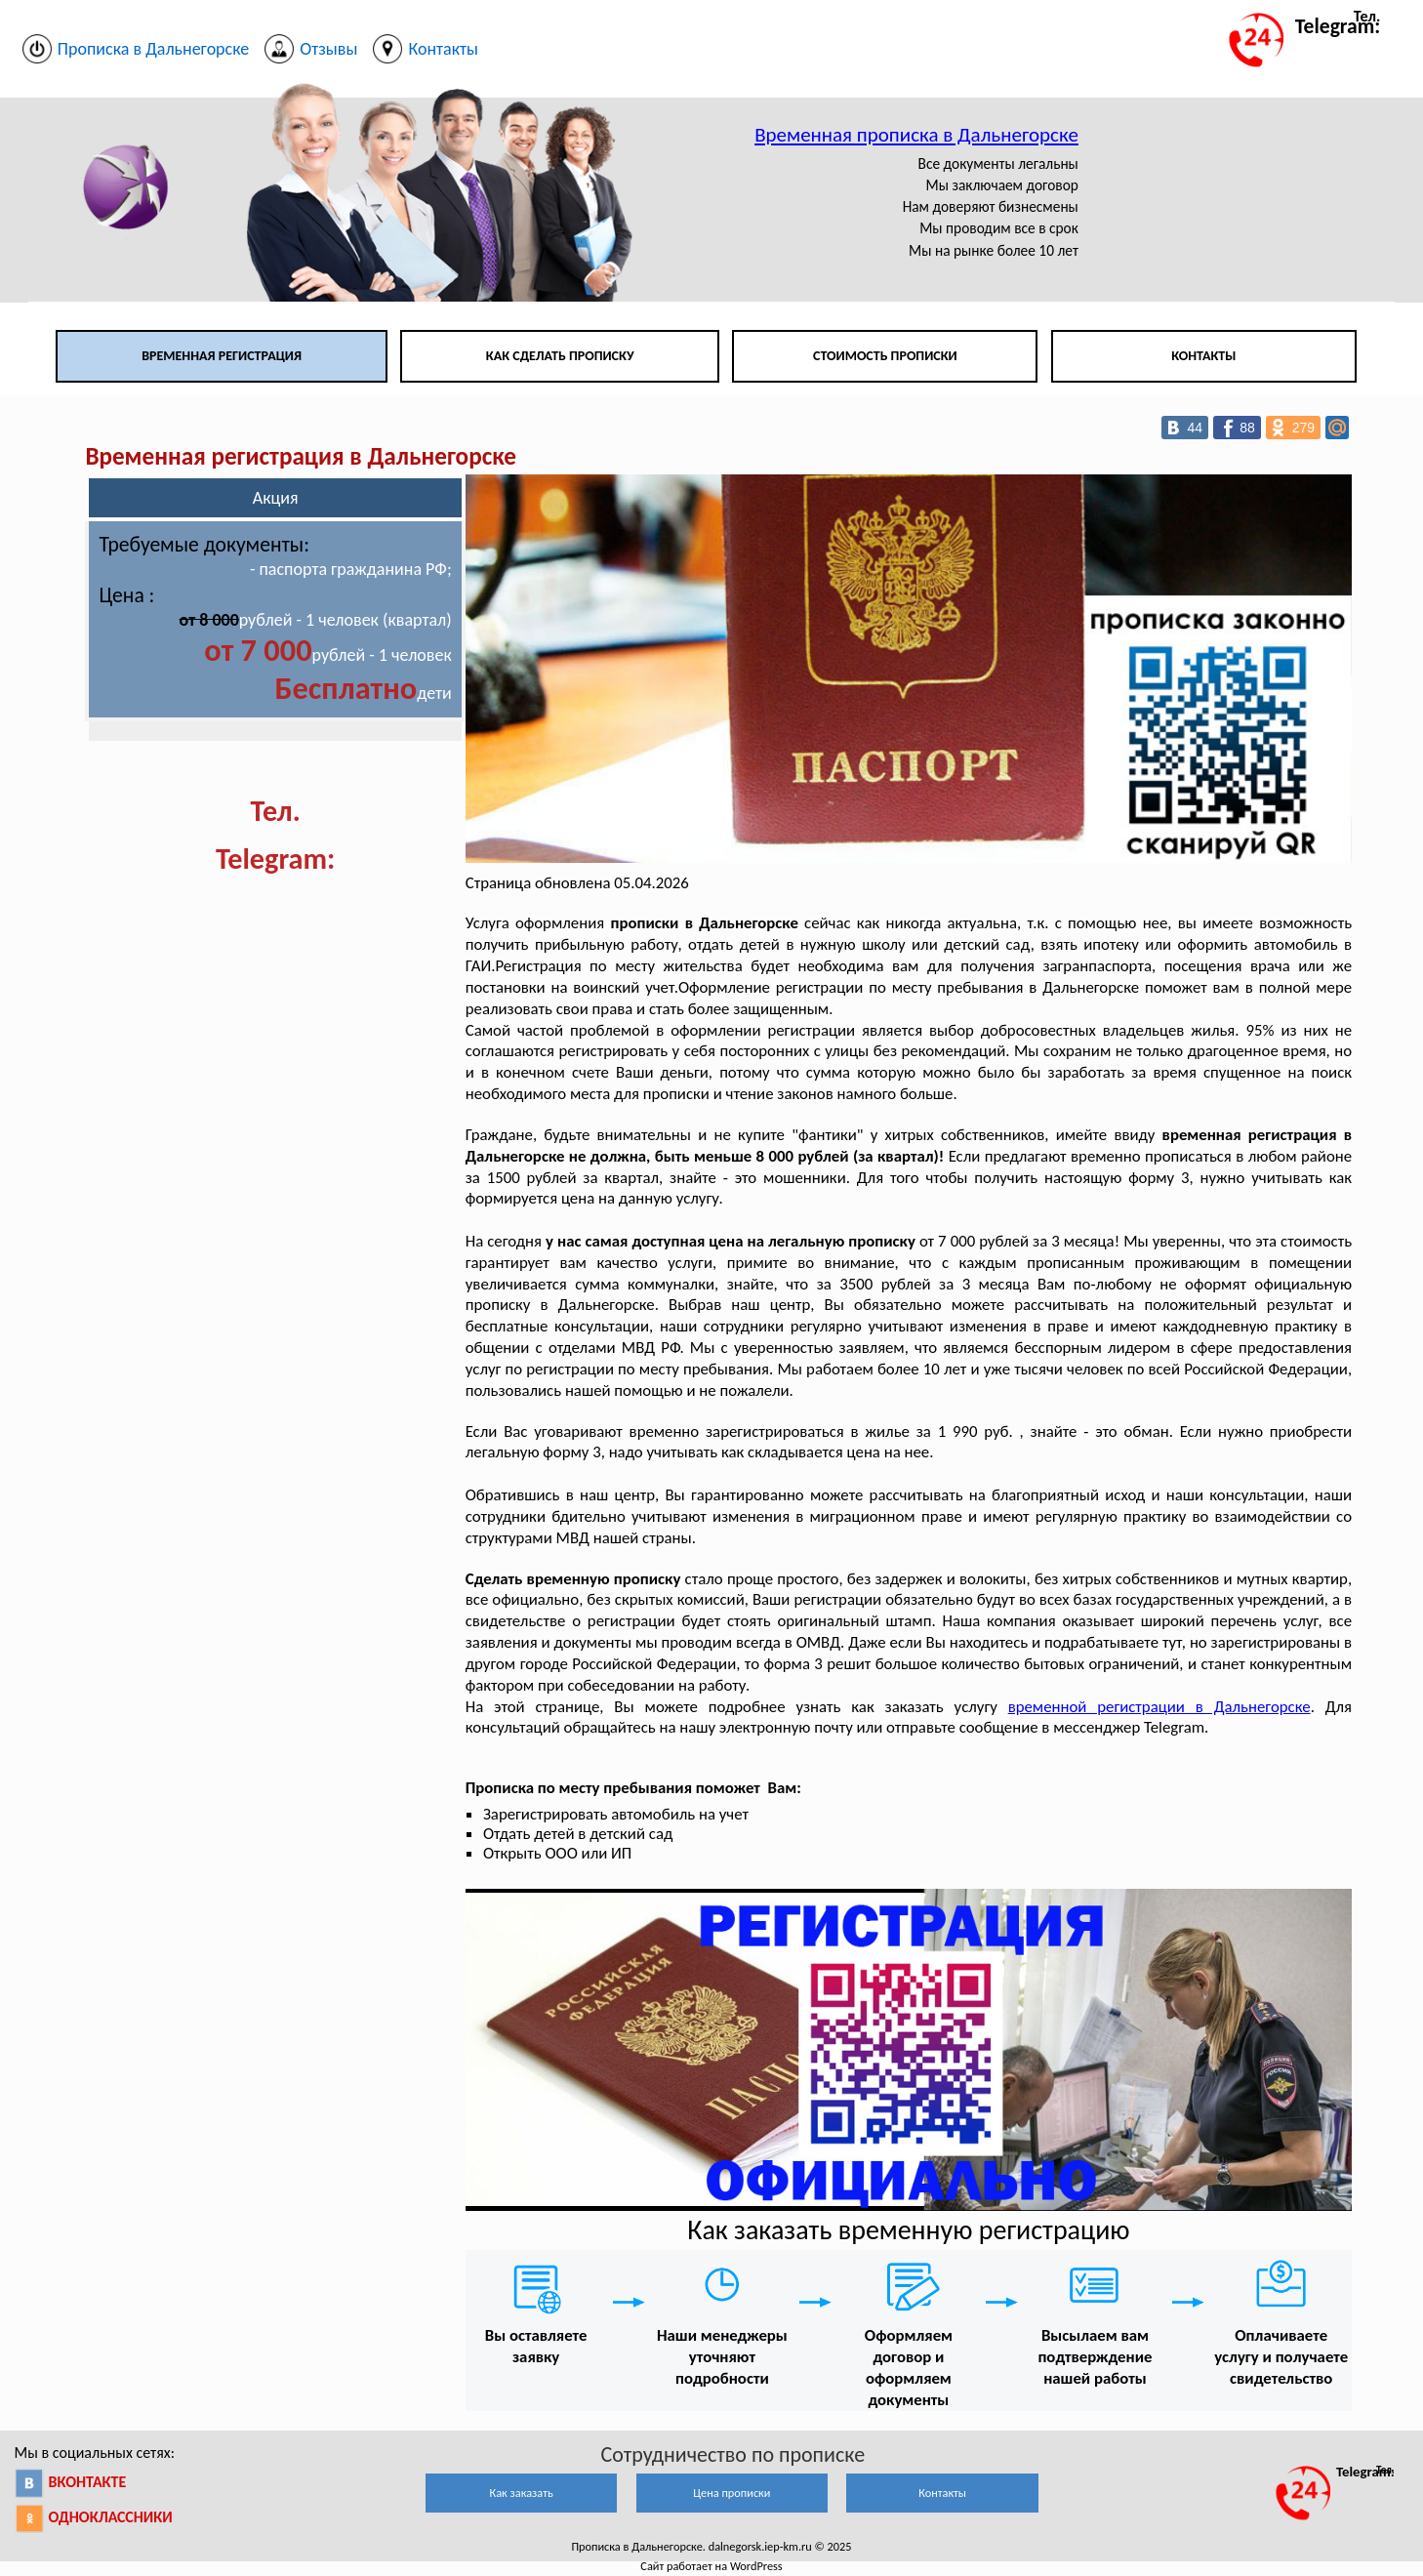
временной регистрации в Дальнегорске (1159, 1707)
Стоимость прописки (885, 356)
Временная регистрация (222, 356)
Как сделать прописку (560, 356)
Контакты (1203, 356)
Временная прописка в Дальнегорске (916, 134)
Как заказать (521, 2492)
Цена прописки (731, 2492)
